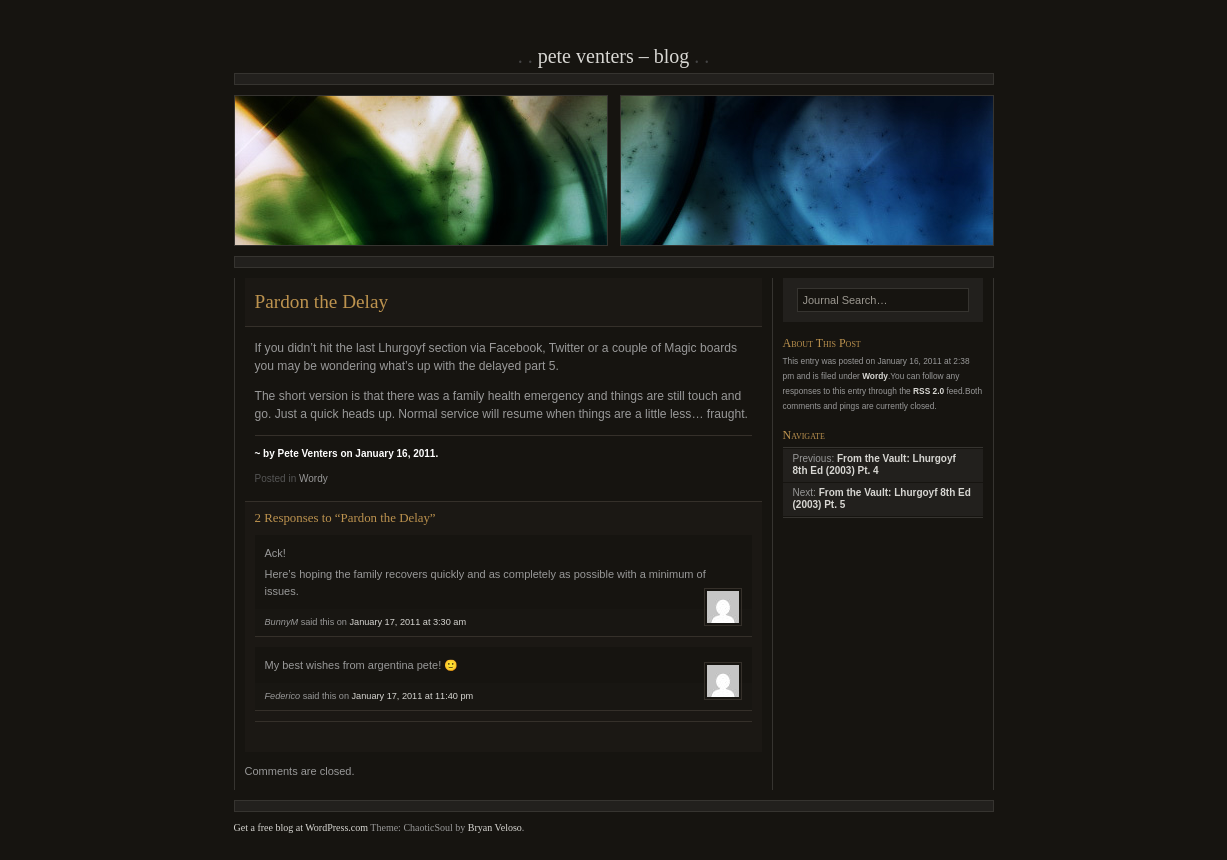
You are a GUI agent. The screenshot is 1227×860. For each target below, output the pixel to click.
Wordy (313, 478)
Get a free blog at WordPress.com (301, 827)
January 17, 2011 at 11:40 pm (413, 696)
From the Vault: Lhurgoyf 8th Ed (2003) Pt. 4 (874, 465)
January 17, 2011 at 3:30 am (408, 622)
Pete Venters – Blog (614, 56)
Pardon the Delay (322, 301)
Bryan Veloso (495, 827)
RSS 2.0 (928, 391)
